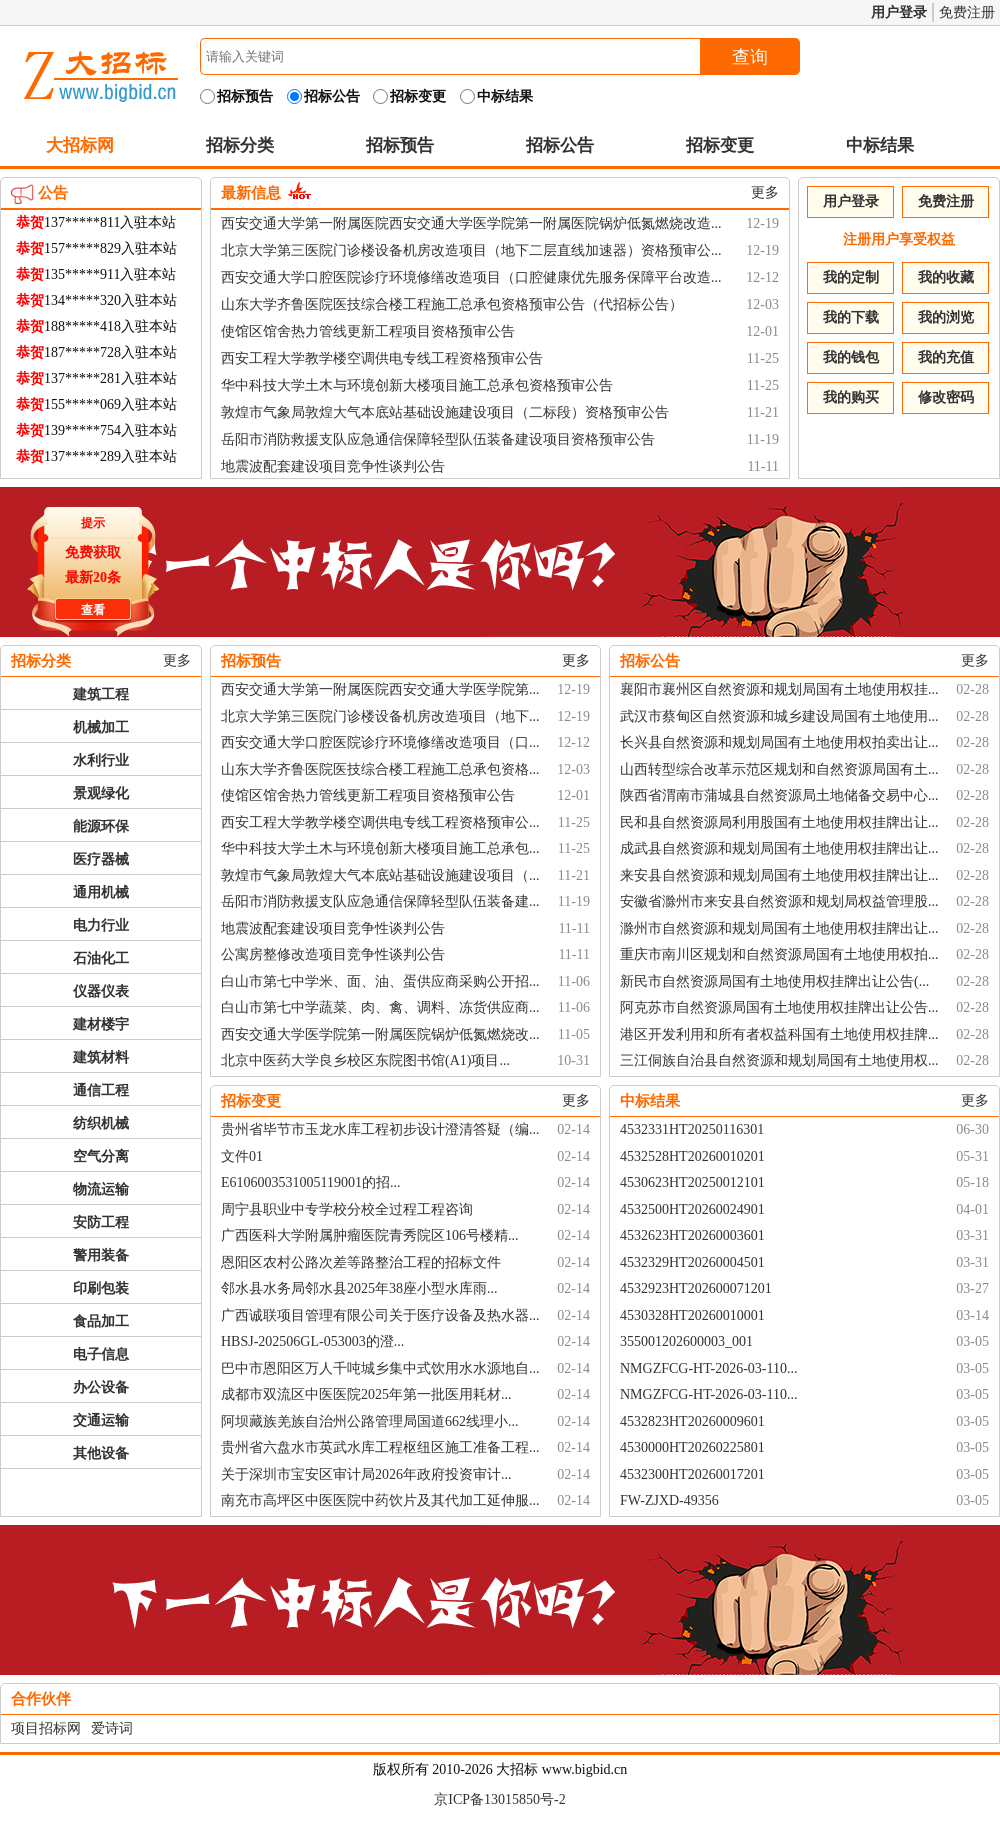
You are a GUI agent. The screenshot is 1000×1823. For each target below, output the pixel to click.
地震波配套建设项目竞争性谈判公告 (333, 466)
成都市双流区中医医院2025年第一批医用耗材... (366, 1394)
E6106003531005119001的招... (311, 1182)
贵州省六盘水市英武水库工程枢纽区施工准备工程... (380, 1447)
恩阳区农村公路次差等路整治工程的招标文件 (361, 1262)
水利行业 (101, 760)
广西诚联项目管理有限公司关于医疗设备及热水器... (380, 1315)
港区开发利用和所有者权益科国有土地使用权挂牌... (779, 1034)
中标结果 (880, 145)
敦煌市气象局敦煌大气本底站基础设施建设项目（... (380, 875)
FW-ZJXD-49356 (669, 1500)
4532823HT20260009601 (692, 1421)
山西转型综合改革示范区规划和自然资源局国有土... (779, 769)
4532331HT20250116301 (692, 1129)
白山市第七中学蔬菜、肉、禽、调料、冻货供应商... (380, 1007)
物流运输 (101, 1189)
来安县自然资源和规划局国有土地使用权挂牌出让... (779, 875)
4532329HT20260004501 (692, 1262)
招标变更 (720, 145)
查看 (90, 607)
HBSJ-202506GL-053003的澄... (312, 1341)
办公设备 (101, 1387)
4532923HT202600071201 (696, 1288)
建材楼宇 (101, 1024)
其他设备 (101, 1453)
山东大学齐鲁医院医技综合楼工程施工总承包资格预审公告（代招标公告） (452, 304)
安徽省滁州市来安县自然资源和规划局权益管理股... (779, 901)
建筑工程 (101, 694)
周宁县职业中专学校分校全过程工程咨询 (347, 1209)
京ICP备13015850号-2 (499, 1799)
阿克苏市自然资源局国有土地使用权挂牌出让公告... (779, 1007)
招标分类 (240, 145)
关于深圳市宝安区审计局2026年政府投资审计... (366, 1474)
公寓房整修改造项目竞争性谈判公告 (333, 954)
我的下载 (851, 317)
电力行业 (101, 925)
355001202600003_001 (686, 1341)
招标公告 (560, 145)
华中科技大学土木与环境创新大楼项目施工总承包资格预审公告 (417, 385)
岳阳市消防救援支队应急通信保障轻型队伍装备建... (380, 901)
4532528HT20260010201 (692, 1156)
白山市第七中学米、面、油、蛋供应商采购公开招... (380, 981)
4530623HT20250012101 (692, 1182)
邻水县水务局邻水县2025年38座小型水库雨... (359, 1288)
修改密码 (946, 397)
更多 (765, 192)
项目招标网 (46, 1728)
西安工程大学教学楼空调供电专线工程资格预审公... (380, 822)
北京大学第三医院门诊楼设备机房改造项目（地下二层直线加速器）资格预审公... (471, 250)
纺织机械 (101, 1123)
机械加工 (101, 727)
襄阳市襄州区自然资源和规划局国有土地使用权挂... (779, 689)
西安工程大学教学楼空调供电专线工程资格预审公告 (382, 358)
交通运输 (101, 1420)
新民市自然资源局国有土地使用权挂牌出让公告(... (774, 981)
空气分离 (101, 1156)
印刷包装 (101, 1288)
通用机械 (101, 892)
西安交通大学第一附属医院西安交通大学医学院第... (380, 689)
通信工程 (101, 1090)
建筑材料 (101, 1057)
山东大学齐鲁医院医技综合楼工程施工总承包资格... (380, 769)
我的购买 (851, 397)
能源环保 (101, 826)
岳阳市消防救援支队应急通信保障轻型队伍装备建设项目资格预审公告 (438, 439)
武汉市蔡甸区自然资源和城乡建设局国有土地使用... (779, 716)
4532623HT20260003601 (692, 1235)
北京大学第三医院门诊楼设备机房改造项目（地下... (380, 716)
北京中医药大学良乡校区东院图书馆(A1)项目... (365, 1060)
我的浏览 (946, 317)
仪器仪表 (101, 991)
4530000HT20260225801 (692, 1447)
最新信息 (251, 193)
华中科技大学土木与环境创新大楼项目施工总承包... (380, 848)
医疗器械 (101, 859)
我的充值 (946, 357)
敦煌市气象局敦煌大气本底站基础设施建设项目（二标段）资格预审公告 (445, 412)
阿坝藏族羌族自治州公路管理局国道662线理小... (370, 1421)
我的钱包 (851, 357)
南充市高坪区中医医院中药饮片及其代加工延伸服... (380, 1500)
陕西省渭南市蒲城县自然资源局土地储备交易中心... (779, 795)
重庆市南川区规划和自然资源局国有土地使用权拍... (779, 954)
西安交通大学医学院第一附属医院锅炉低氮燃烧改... (380, 1034)
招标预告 (400, 145)
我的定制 (851, 277)
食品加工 (101, 1321)
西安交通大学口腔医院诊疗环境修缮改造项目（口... (380, 742)
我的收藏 (946, 277)
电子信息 (101, 1354)
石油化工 (101, 958)
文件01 (242, 1156)
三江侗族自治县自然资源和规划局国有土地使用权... (779, 1060)
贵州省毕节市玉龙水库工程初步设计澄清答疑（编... (380, 1129)
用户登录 (899, 12)
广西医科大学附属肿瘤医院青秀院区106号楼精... (370, 1235)
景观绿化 (101, 793)
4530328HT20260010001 (692, 1315)
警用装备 (101, 1255)
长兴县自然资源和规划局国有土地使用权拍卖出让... (779, 742)
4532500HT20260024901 (692, 1209)
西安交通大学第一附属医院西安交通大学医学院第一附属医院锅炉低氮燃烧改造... (471, 223)
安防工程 (101, 1222)
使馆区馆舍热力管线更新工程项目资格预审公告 (368, 331)
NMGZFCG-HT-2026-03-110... (708, 1368)
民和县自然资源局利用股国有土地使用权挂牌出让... (779, 822)
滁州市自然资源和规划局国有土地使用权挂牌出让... (779, 928)
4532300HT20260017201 (692, 1474)
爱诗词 (112, 1728)
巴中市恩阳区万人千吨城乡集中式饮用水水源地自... (380, 1368)
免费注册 (967, 12)
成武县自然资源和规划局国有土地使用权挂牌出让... (779, 848)
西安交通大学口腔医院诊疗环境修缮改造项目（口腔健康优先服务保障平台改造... (471, 277)
